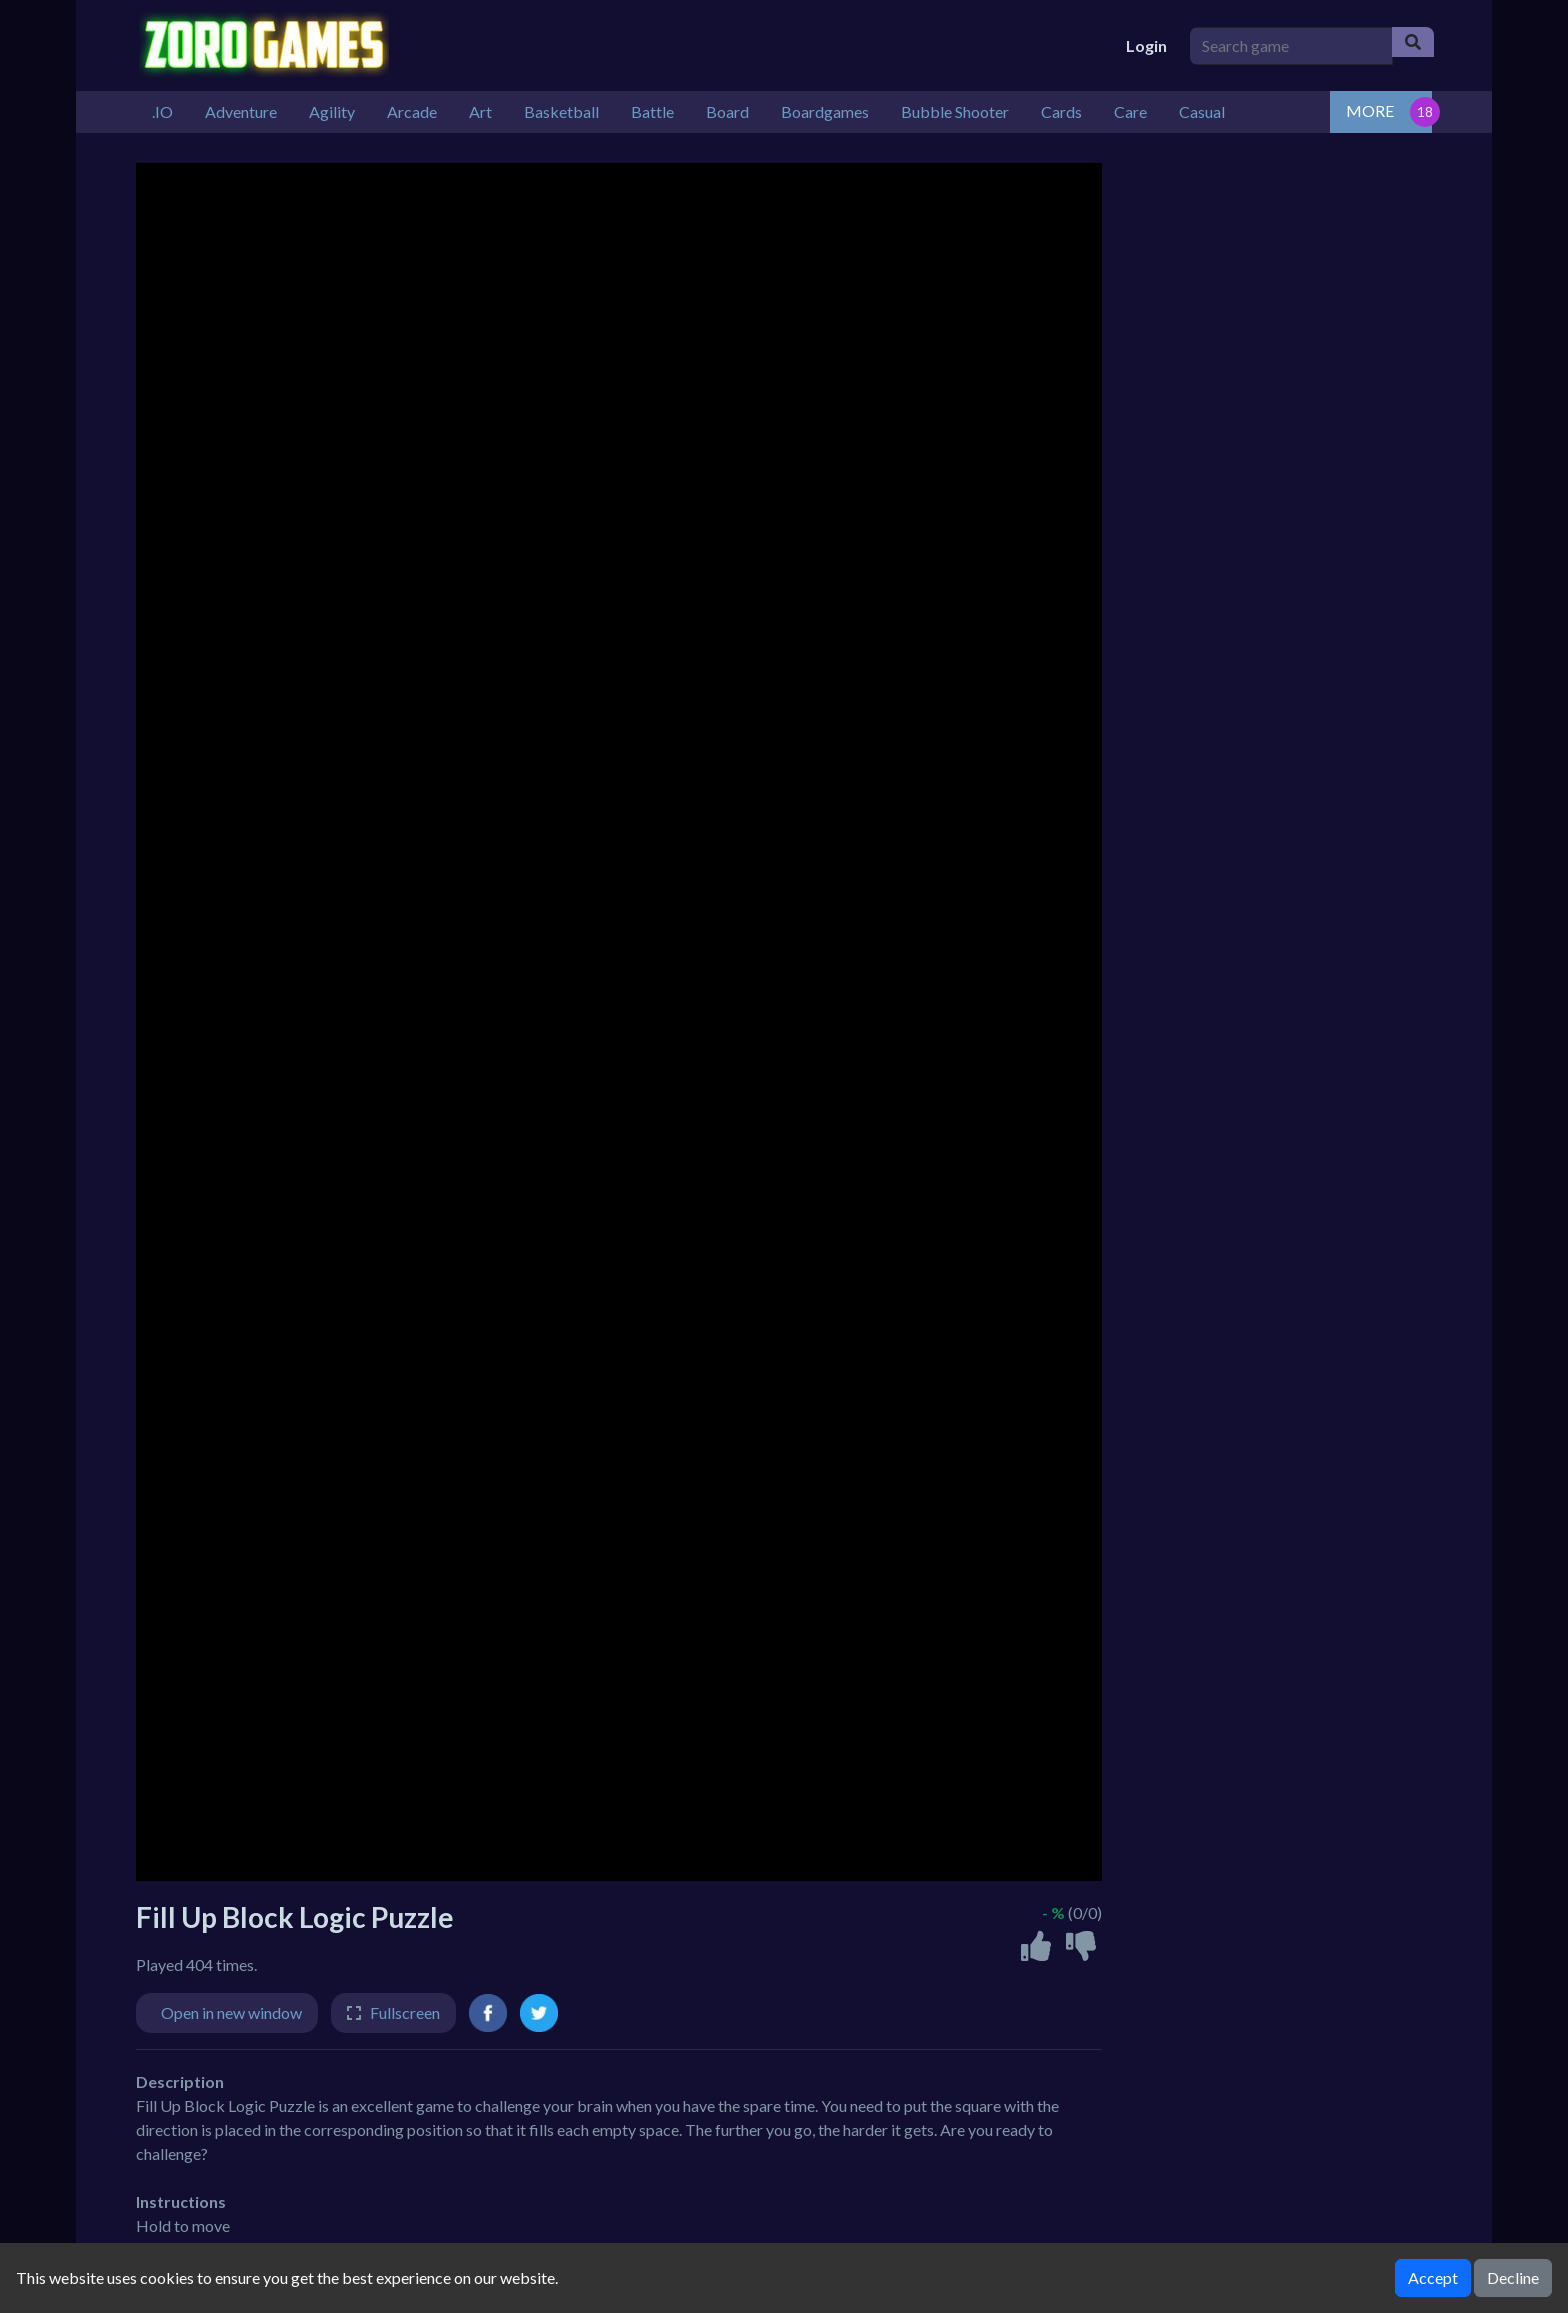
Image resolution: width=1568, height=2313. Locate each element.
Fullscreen (405, 2012)
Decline (1513, 2277)
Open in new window (231, 2012)
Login (1146, 45)
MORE (1370, 110)
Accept (1433, 2277)
